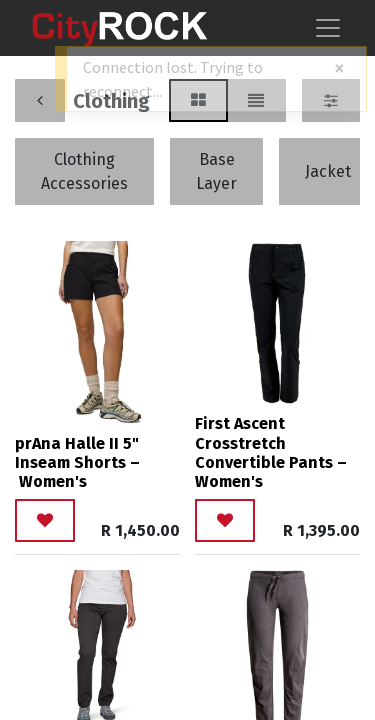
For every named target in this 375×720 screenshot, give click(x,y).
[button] (45, 520)
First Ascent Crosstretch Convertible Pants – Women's (271, 452)
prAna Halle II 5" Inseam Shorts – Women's (77, 462)
